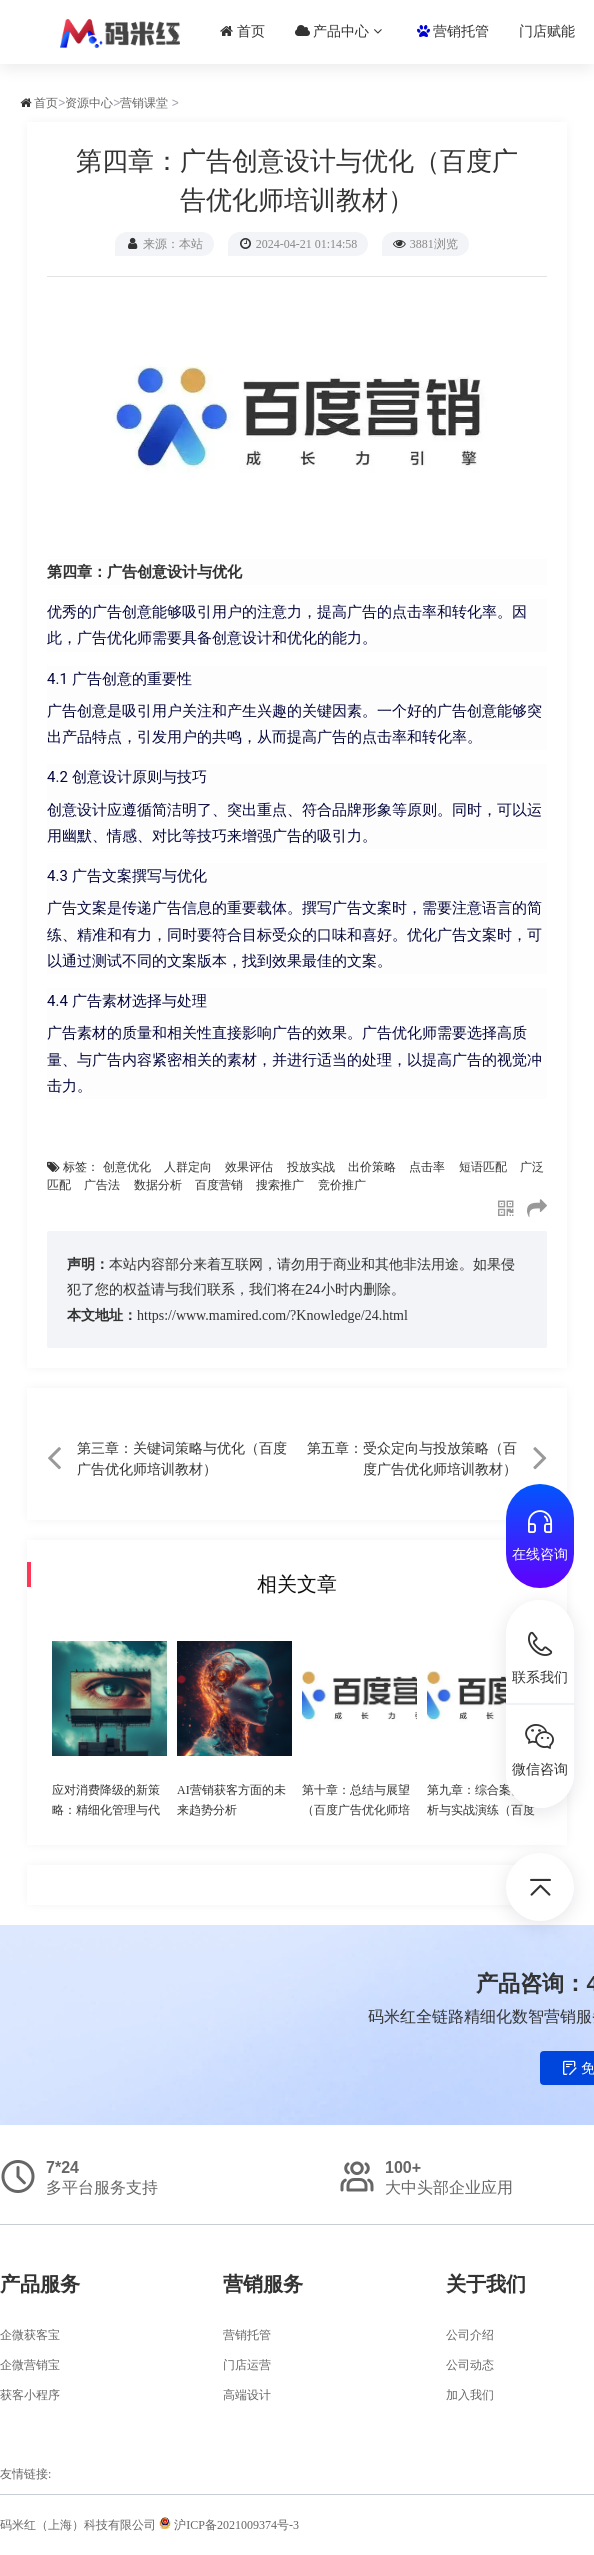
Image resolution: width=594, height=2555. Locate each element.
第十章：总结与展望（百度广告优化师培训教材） (356, 1810)
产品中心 (338, 31)
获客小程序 (30, 2395)
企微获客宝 (30, 2335)
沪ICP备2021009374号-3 (229, 2525)
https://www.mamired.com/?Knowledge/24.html (272, 1315)
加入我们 (470, 2395)
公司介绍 (470, 2335)
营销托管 (453, 31)
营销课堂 (144, 103)
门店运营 (247, 2365)
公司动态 (470, 2365)
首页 (242, 31)
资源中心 (89, 103)
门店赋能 (547, 31)
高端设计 (247, 2395)
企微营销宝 (30, 2365)
